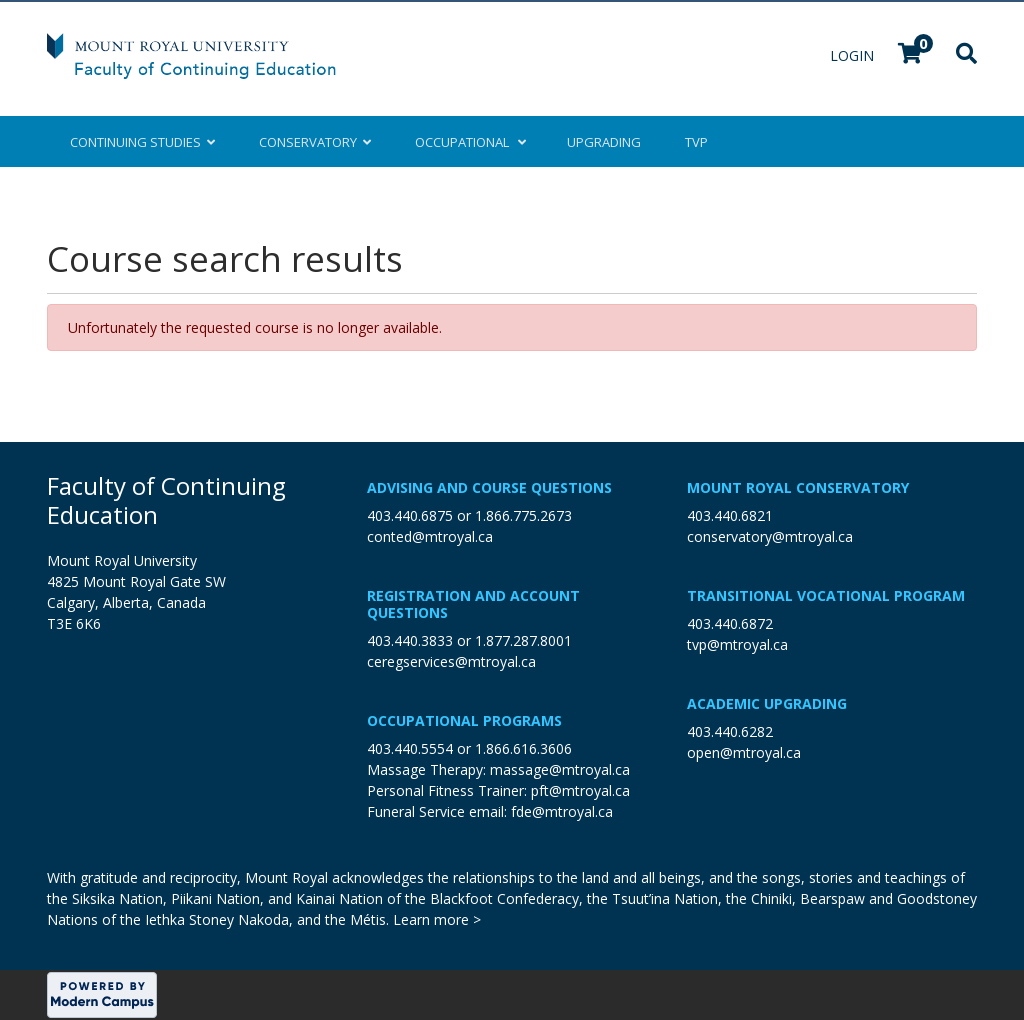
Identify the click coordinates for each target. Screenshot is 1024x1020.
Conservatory (315, 142)
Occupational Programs (464, 720)
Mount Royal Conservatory (798, 487)
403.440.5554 (410, 748)
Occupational (469, 142)
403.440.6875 (410, 515)
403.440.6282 (730, 731)
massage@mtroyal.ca (560, 769)
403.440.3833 (410, 640)
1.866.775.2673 (523, 515)
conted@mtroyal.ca (430, 536)
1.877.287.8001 (523, 640)
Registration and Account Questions (473, 604)
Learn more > (437, 919)
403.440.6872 (730, 623)
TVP (696, 142)
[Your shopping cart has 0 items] (911, 55)
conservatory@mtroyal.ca (770, 536)
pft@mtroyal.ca (580, 790)
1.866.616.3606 (523, 748)
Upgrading (604, 142)
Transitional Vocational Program (826, 595)
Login (854, 55)
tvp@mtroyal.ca (737, 644)
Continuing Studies (142, 142)
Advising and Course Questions (489, 487)
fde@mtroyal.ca (562, 811)
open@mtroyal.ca (744, 752)
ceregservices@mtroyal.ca (451, 661)
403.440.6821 (730, 515)
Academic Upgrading (767, 703)
